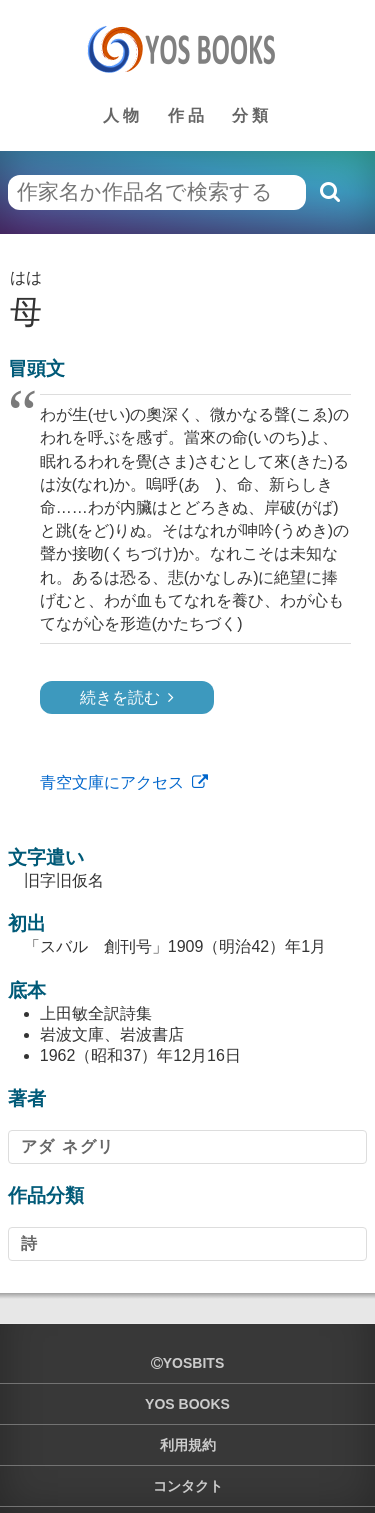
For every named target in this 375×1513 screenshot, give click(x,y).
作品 (188, 115)
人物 (123, 115)
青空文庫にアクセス (112, 782)
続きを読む (120, 697)
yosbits (187, 1363)
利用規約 (188, 1445)
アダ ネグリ (68, 1146)
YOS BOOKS (187, 1404)
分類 (252, 115)
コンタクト (188, 1486)
